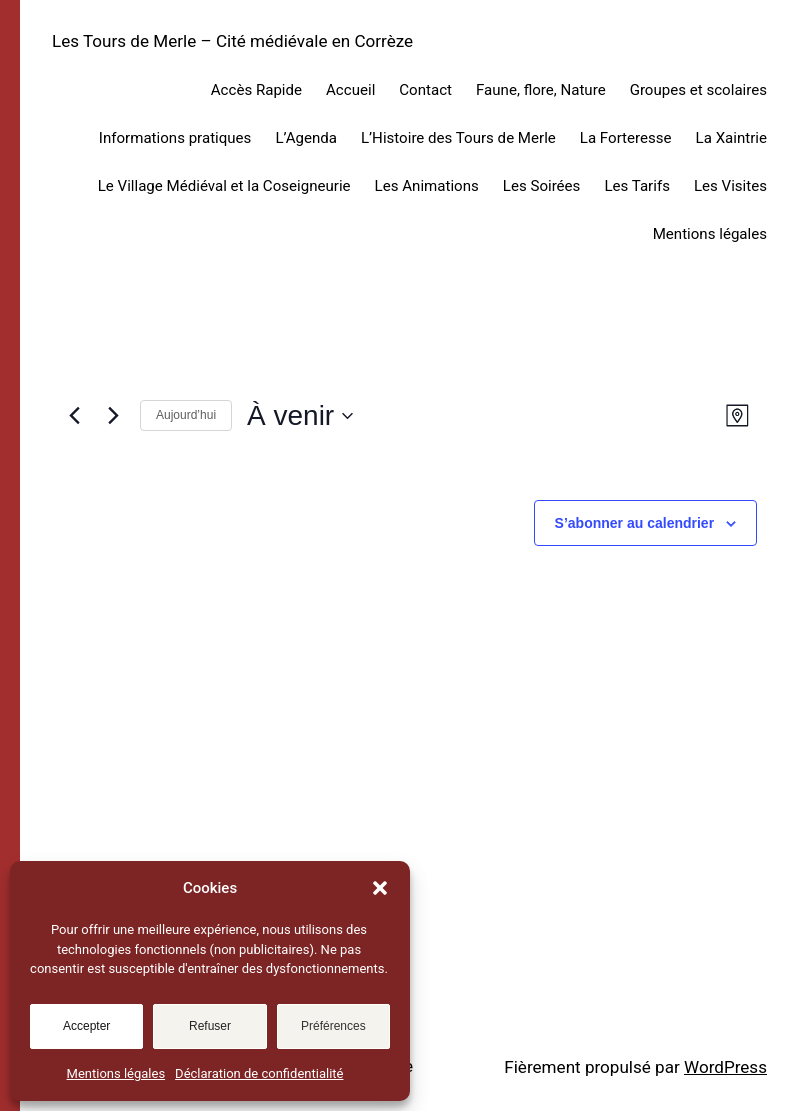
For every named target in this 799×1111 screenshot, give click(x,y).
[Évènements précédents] (74, 416)
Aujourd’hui (186, 415)
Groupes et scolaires (698, 90)
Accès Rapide (256, 90)
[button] (380, 888)
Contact (425, 90)
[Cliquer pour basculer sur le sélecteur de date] (300, 416)
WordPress (725, 1067)
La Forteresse (626, 138)
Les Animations (427, 186)
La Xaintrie (731, 138)
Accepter (86, 1026)
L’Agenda (306, 138)
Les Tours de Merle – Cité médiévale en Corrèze (232, 41)
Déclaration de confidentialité (259, 1073)
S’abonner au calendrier (635, 523)
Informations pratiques (175, 138)
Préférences (333, 1026)
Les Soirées (542, 186)
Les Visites (730, 186)
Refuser (210, 1026)
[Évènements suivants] (113, 416)
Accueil (350, 90)
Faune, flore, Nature (541, 90)
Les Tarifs (637, 186)
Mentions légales (116, 1073)
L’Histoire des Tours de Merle (458, 138)
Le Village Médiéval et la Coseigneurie (224, 186)
